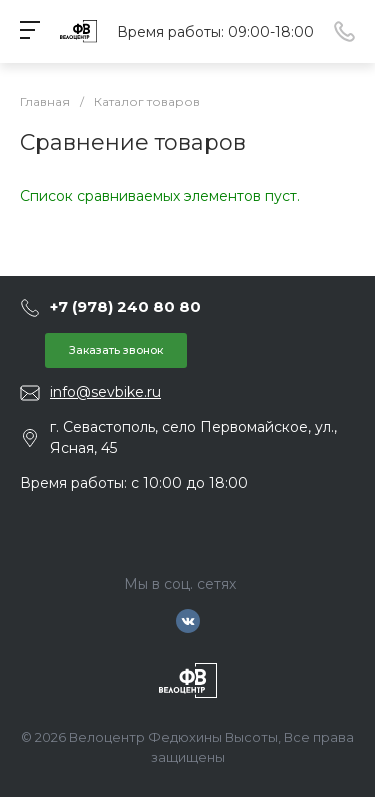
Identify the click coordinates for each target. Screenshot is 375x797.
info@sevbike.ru (105, 392)
